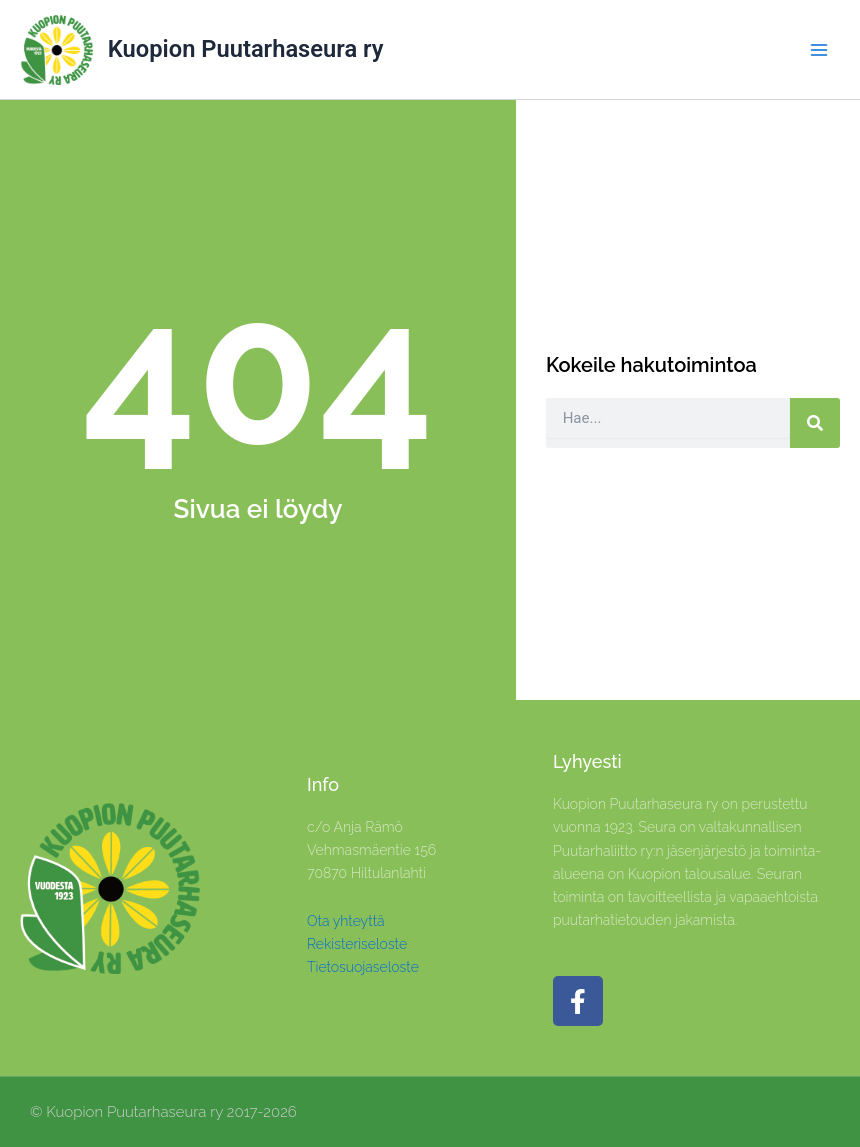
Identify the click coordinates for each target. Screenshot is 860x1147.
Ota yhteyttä (346, 921)
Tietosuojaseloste (363, 967)
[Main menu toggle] (819, 50)
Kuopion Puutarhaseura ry (246, 49)
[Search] (815, 423)
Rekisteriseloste (357, 944)
